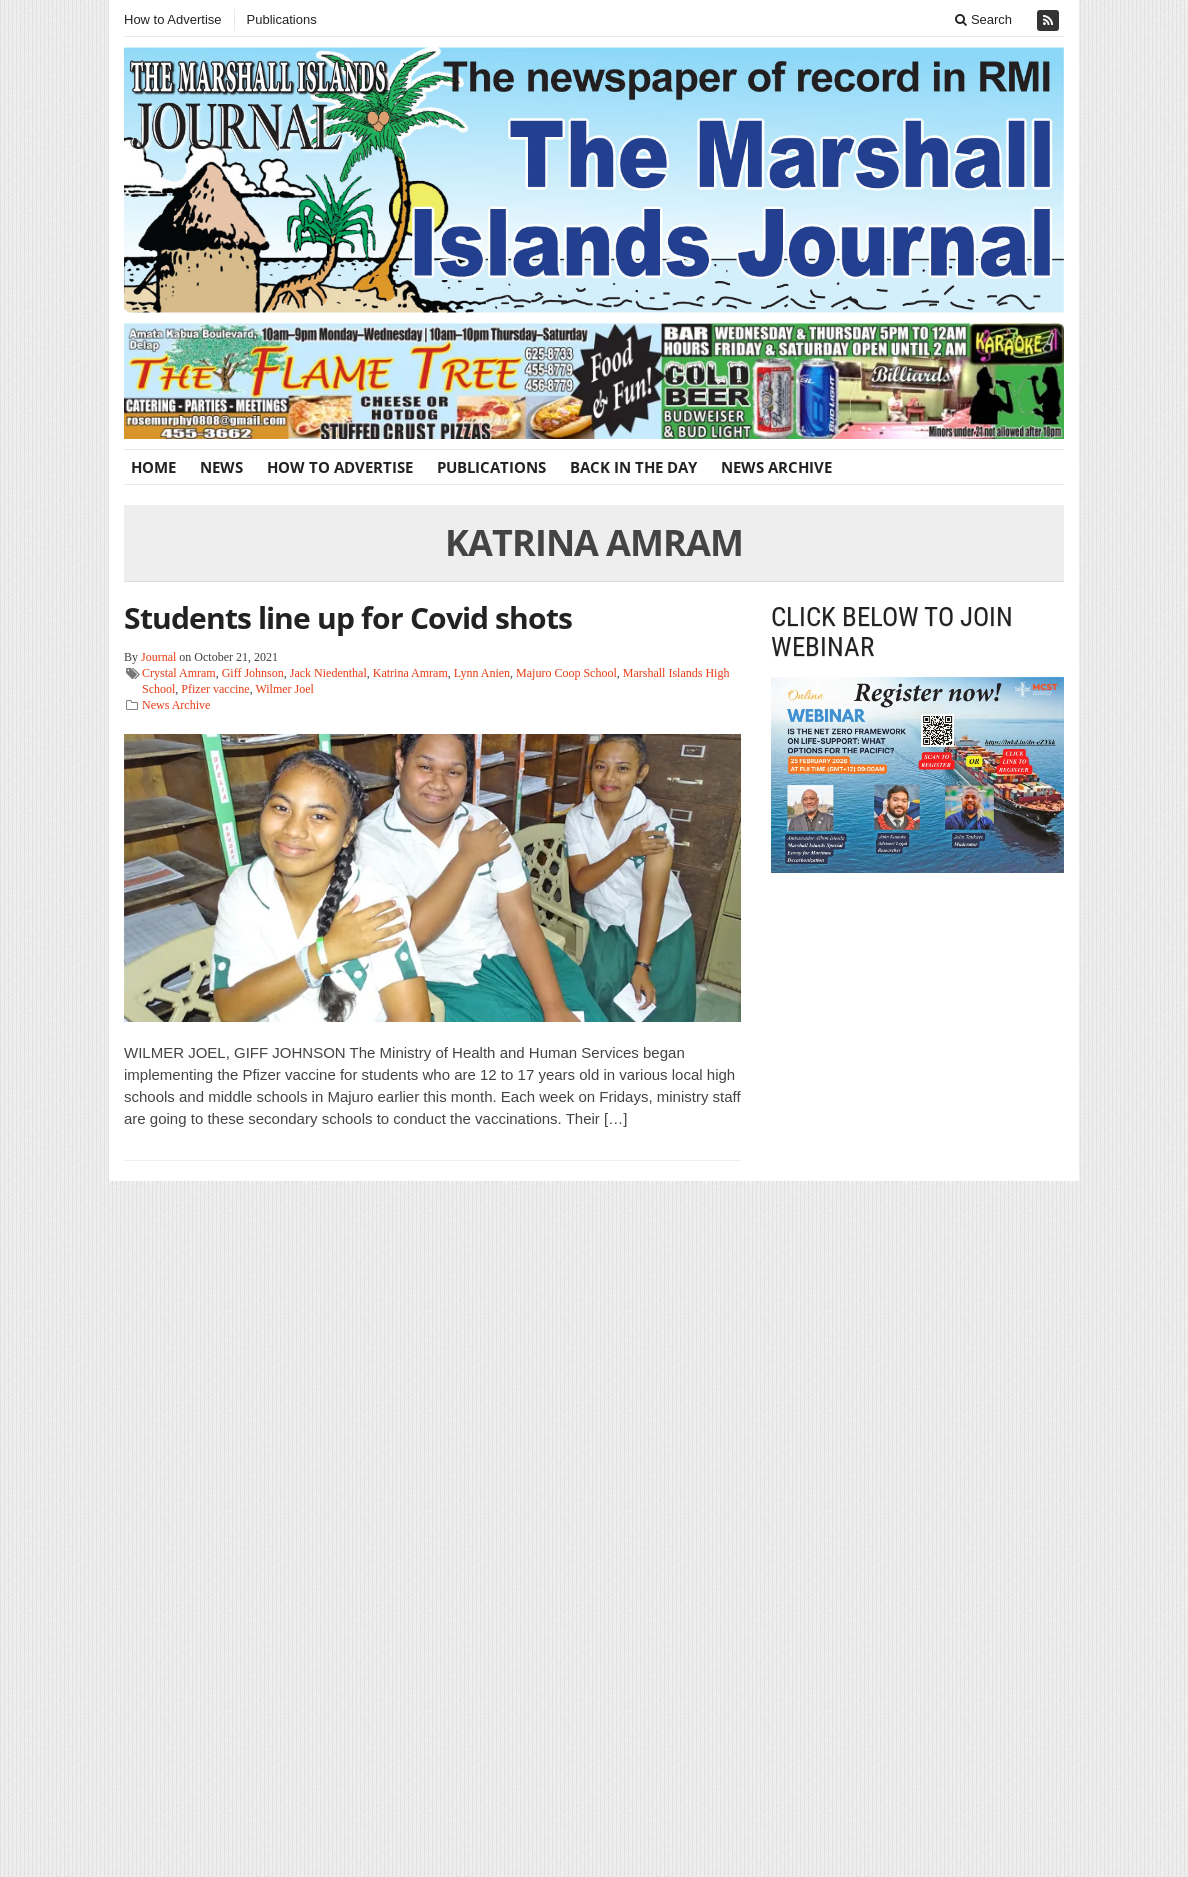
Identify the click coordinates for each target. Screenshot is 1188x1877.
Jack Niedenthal (328, 673)
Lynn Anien (482, 673)
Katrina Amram (410, 673)
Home (153, 467)
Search (983, 19)
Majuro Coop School (566, 673)
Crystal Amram (179, 673)
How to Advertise (173, 19)
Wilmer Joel (284, 689)
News (221, 467)
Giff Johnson (253, 673)
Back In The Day (633, 467)
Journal (158, 657)
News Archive (776, 467)
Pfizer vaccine (215, 689)
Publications (282, 19)
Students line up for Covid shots (348, 617)
